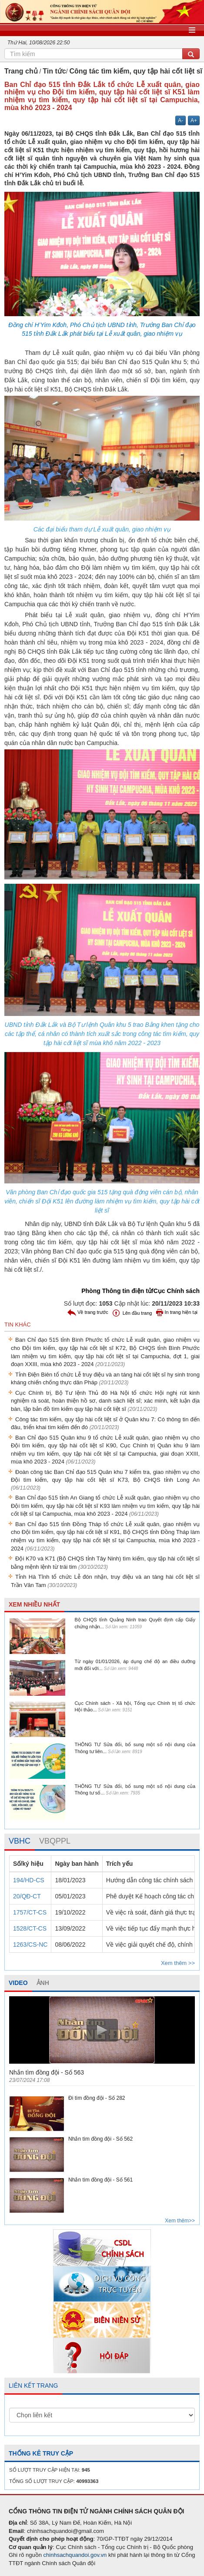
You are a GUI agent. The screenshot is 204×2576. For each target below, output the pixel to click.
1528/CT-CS (30, 1928)
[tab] (19, 1841)
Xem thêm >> (178, 1963)
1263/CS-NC (30, 1944)
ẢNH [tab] (43, 1982)
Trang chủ (21, 71)
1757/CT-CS (30, 1912)
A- (180, 120)
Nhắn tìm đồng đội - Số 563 (46, 2072)
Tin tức (54, 71)
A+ (194, 120)
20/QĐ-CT (27, 1896)
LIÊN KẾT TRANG (33, 2385)
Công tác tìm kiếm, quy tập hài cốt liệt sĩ (136, 71)
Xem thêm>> (180, 2221)
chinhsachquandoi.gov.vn (75, 2555)
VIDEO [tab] (18, 1982)
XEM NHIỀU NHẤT (34, 1604)
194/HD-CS (28, 1880)
